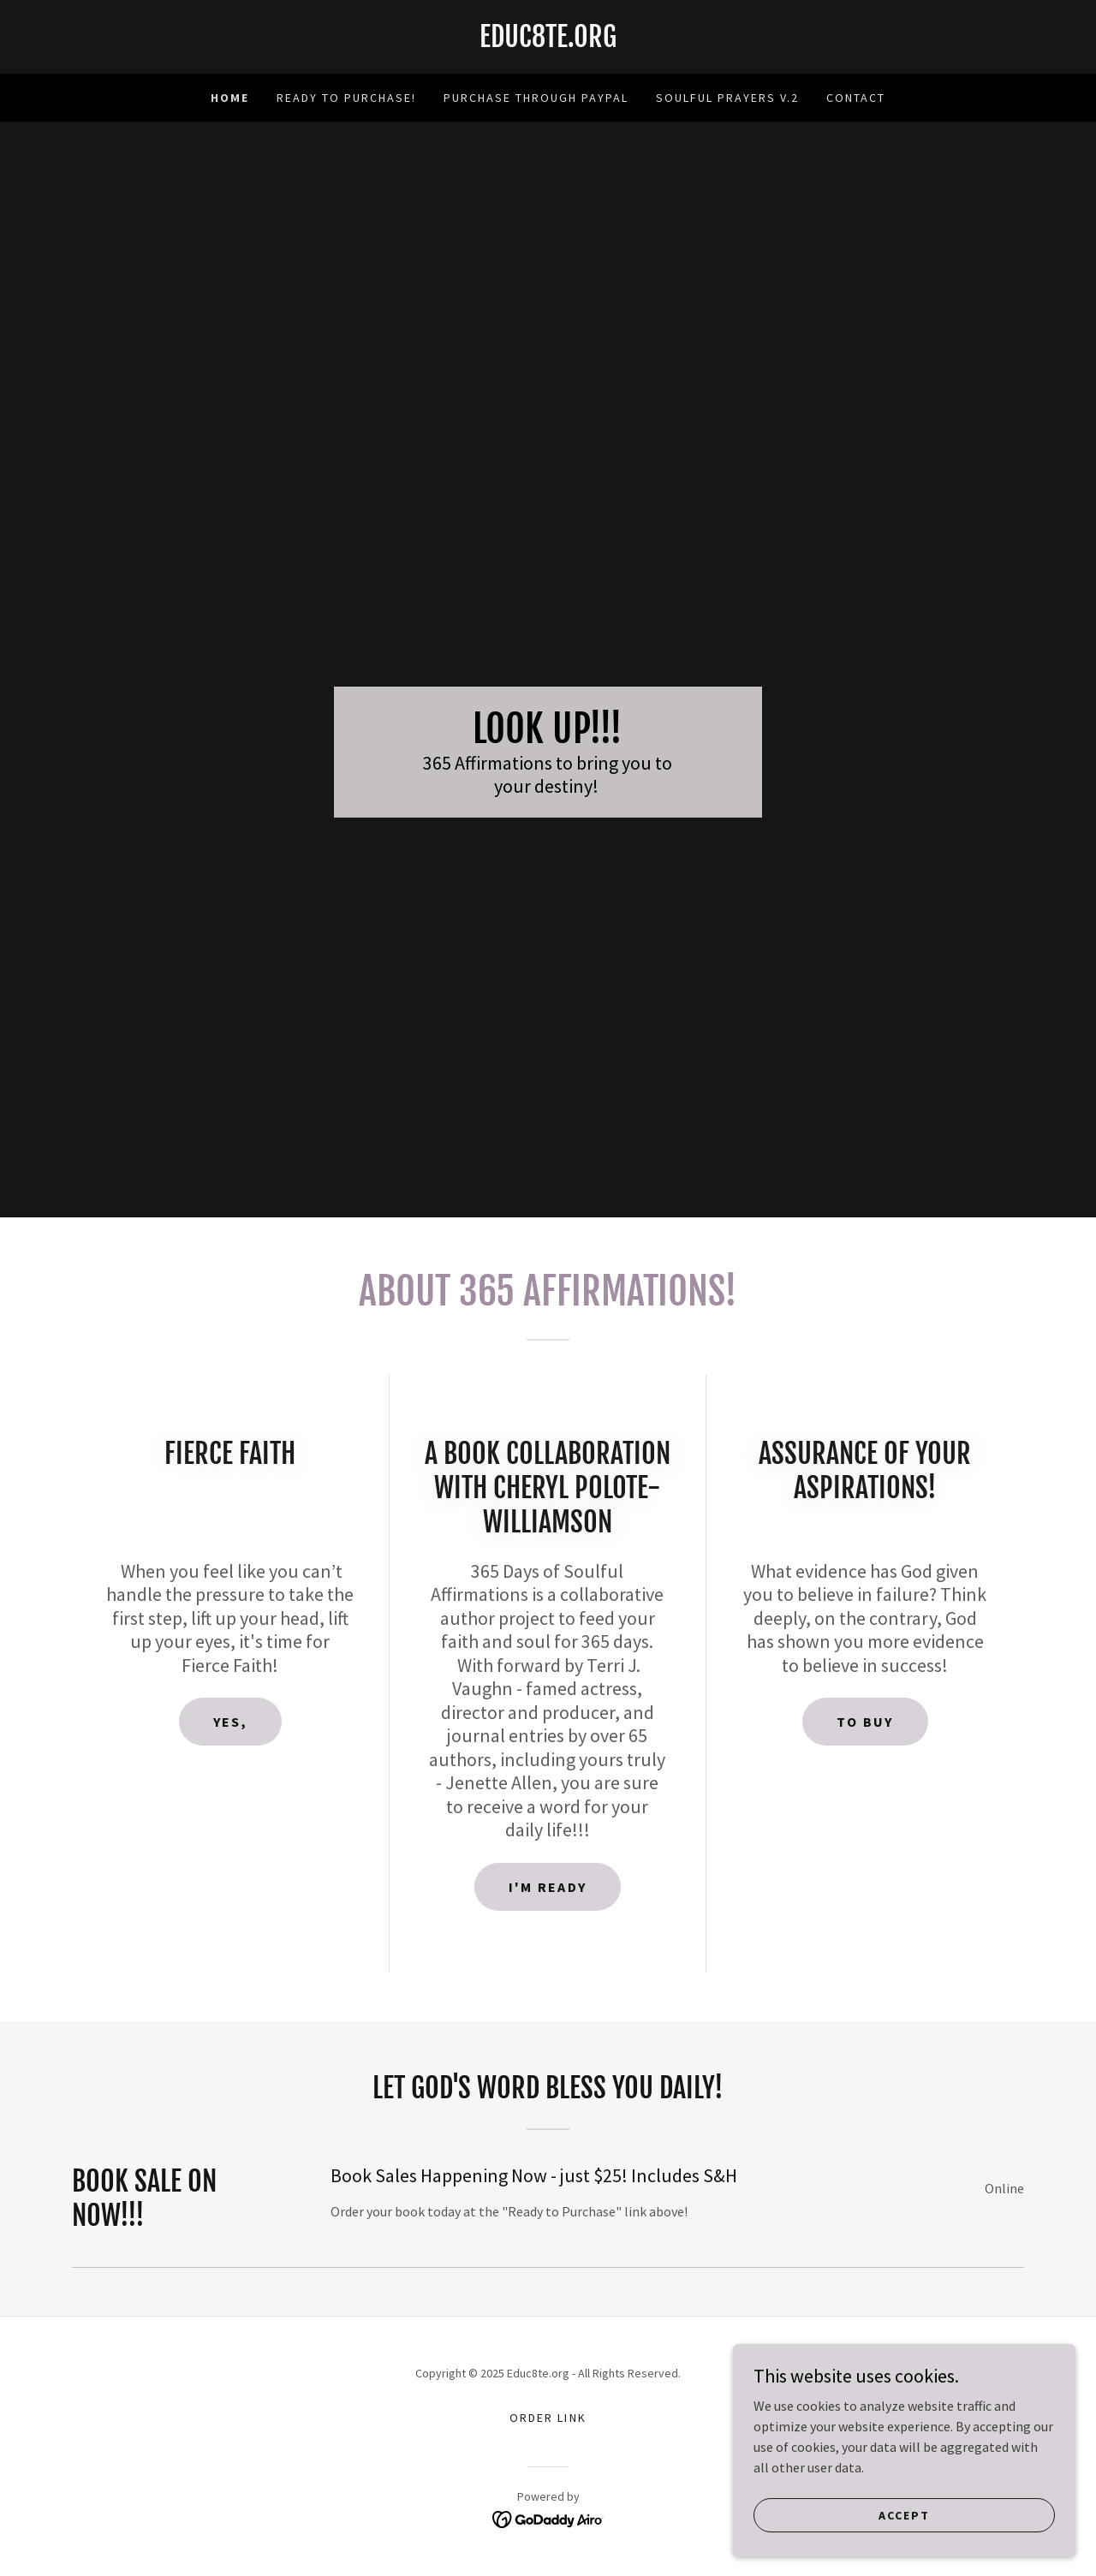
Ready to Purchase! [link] (346, 97)
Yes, (230, 1721)
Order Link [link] (547, 2417)
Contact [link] (855, 97)
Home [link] (230, 97)
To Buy (865, 1721)
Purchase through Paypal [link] (536, 97)
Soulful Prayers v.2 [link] (727, 97)
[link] (548, 42)
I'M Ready (548, 1886)
